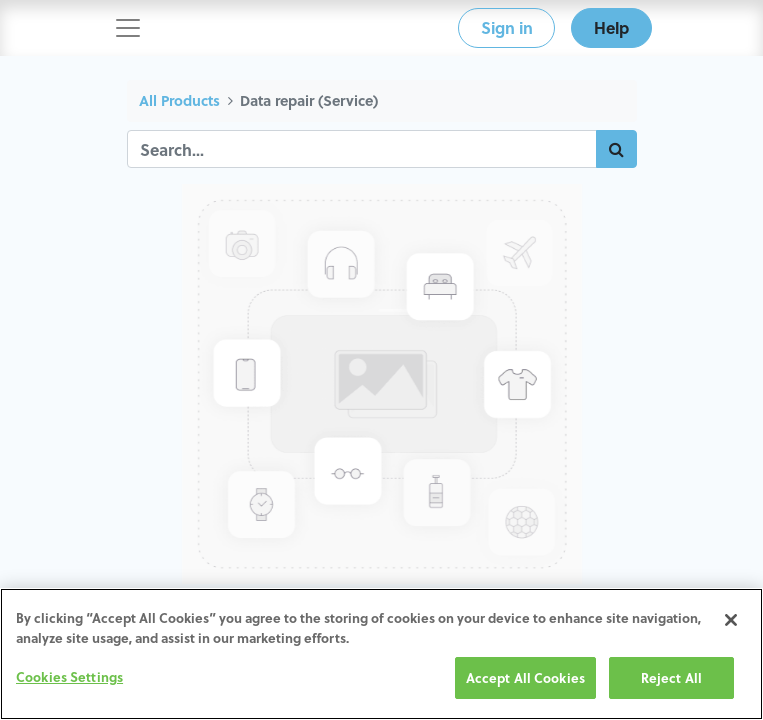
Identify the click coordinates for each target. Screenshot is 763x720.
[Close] (731, 620)
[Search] (616, 149)
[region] (381, 654)
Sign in (507, 27)
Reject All (671, 677)
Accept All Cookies (525, 677)
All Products (179, 100)
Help (611, 27)
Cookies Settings (69, 676)
